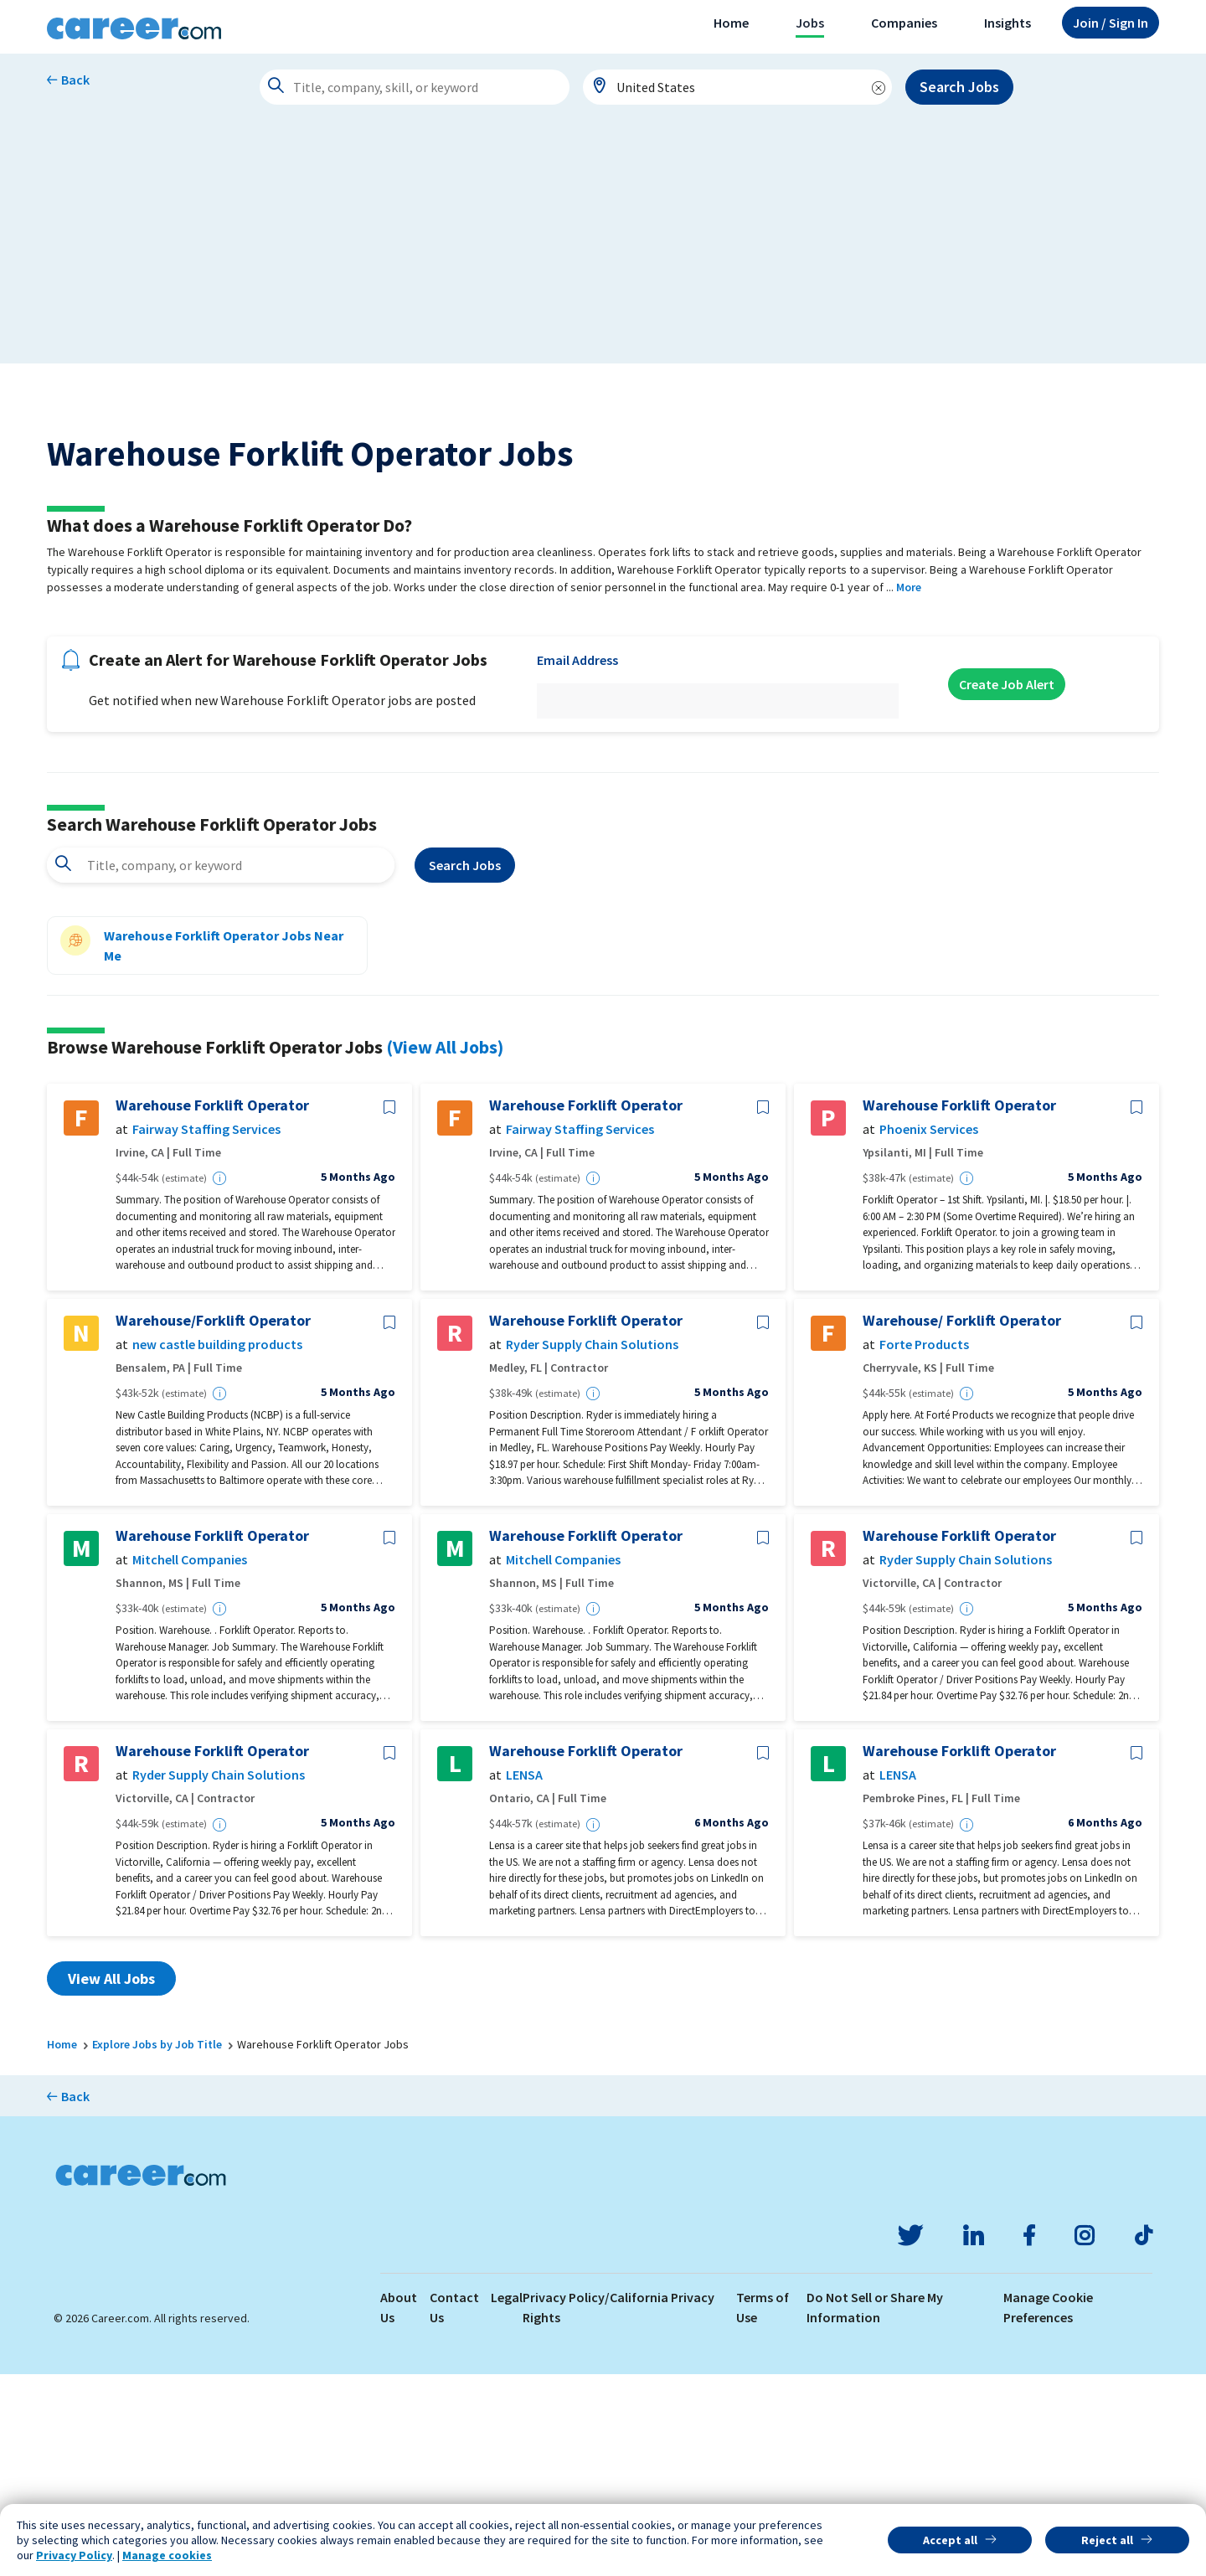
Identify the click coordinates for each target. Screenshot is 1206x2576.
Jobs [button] (810, 22)
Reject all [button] (1107, 2540)
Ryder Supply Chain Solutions (592, 1547)
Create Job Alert (1006, 886)
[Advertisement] (603, 246)
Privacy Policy (74, 2555)
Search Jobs (959, 86)
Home (731, 22)
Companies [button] (904, 22)
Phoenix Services (928, 1332)
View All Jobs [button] (111, 2180)
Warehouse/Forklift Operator (213, 1522)
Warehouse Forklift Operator (212, 1307)
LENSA (524, 1978)
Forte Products (924, 1547)
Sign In (1110, 22)
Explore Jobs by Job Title (157, 2246)
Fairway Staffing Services (206, 1332)
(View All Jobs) (444, 1249)
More (908, 788)
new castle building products (217, 1547)
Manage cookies (167, 2555)
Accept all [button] (950, 2540)
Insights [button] (1007, 22)
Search (465, 1068)
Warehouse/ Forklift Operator (962, 1522)
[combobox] (738, 87)
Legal (507, 2499)
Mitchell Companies (189, 1762)
